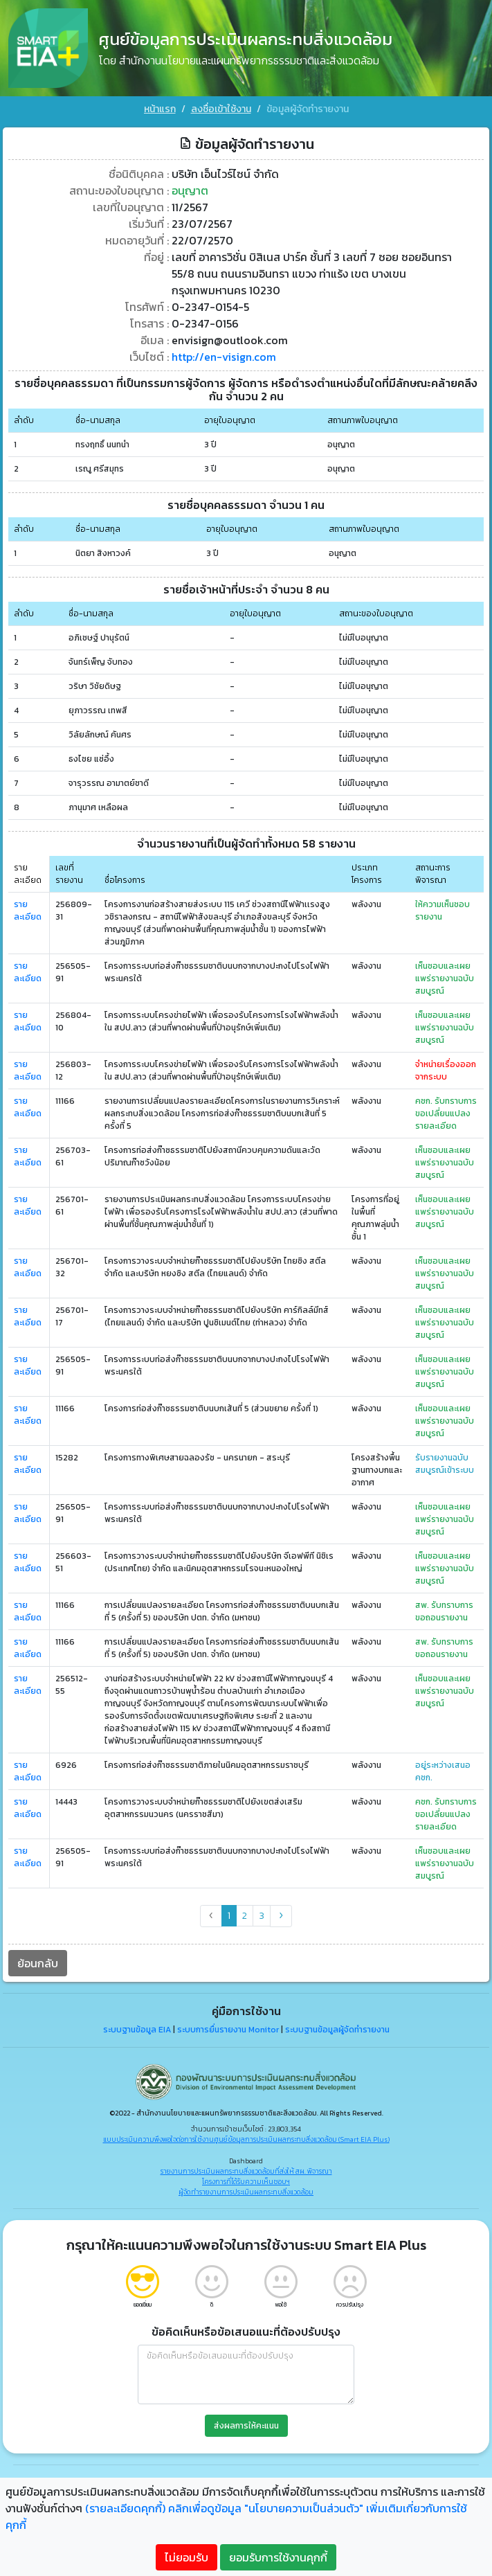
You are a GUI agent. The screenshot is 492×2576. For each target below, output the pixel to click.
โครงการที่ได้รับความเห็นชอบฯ (246, 2181)
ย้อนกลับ (37, 1963)
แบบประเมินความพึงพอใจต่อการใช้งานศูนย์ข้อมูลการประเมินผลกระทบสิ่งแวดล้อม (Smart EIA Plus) (246, 2139)
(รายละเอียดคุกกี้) (125, 2508)
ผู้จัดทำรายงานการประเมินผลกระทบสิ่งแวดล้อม (246, 2192)
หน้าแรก (160, 109)
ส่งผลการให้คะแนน (246, 2425)
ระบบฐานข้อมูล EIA (137, 2029)
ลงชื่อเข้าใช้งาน (221, 109)
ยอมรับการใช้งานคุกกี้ (278, 2557)
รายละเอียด (28, 910)
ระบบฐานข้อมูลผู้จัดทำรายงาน (337, 2029)
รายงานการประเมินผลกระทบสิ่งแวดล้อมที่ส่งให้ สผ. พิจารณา (246, 2171)
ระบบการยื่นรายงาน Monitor (228, 2029)
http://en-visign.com (224, 356)
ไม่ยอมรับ (186, 2557)
